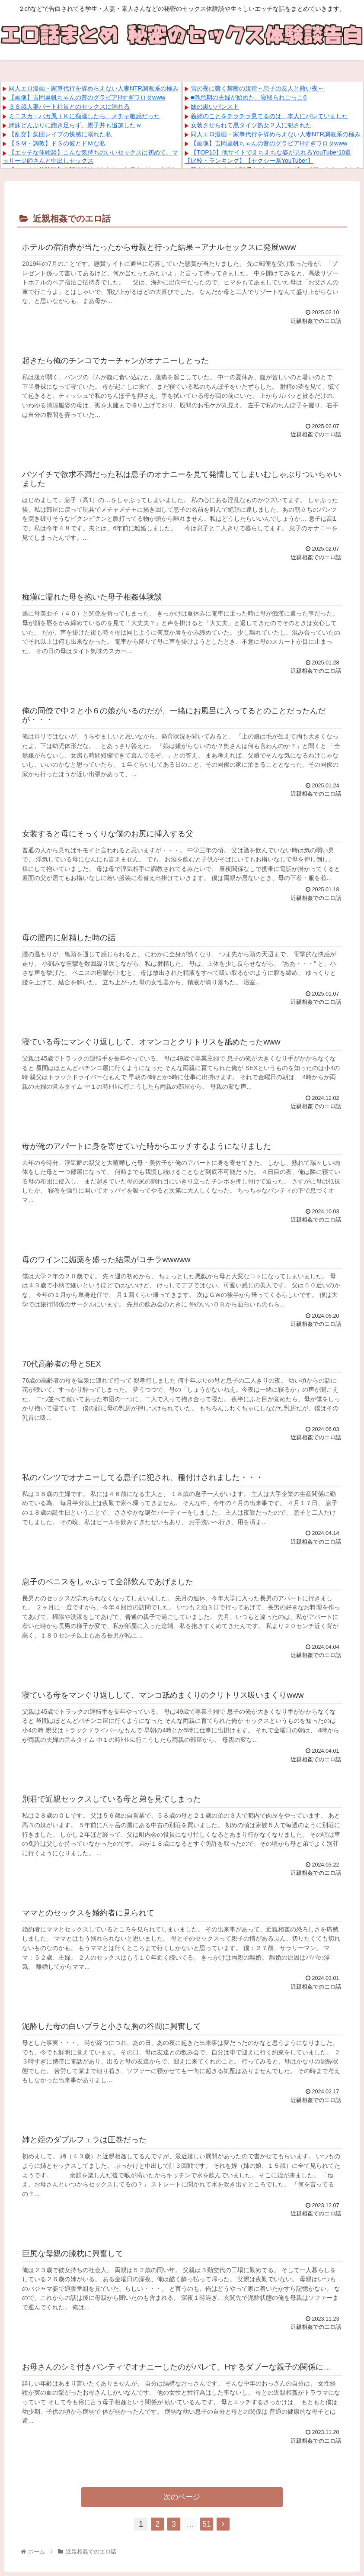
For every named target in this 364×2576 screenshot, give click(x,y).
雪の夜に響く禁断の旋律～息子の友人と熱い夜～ (257, 88)
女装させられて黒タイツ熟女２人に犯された (251, 125)
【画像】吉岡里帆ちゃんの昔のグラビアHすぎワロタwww (87, 97)
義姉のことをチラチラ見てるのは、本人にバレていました (269, 116)
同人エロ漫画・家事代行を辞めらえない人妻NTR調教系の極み (94, 88)
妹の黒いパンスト (215, 106)
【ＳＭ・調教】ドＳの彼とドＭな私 (57, 143)
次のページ (182, 2497)
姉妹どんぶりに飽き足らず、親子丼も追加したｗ (75, 125)
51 (206, 2524)
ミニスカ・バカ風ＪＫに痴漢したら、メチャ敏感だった (84, 116)
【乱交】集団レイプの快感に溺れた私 (60, 134)
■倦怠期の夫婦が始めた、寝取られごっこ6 (249, 97)
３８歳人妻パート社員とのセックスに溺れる (69, 106)
